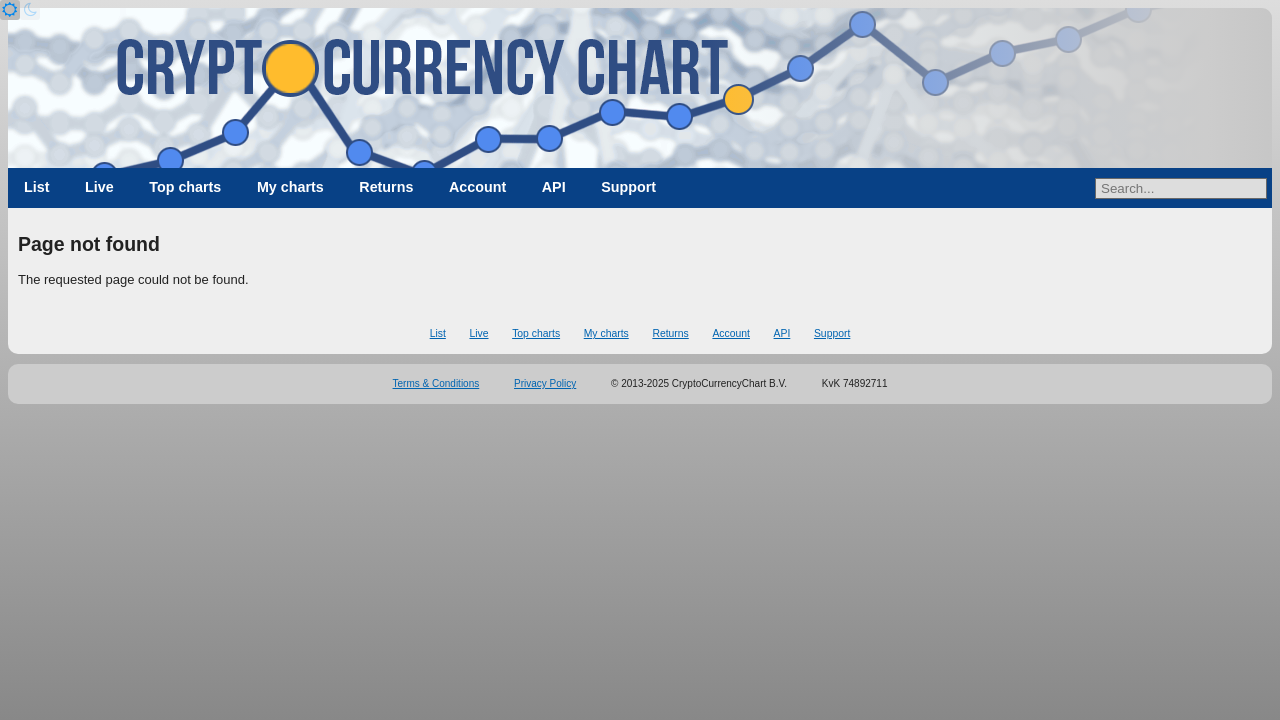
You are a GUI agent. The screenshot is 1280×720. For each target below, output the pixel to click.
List (36, 187)
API (554, 187)
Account (477, 187)
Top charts (185, 187)
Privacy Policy (545, 383)
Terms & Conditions (436, 383)
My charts (290, 187)
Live (99, 187)
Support (628, 187)
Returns (386, 187)
